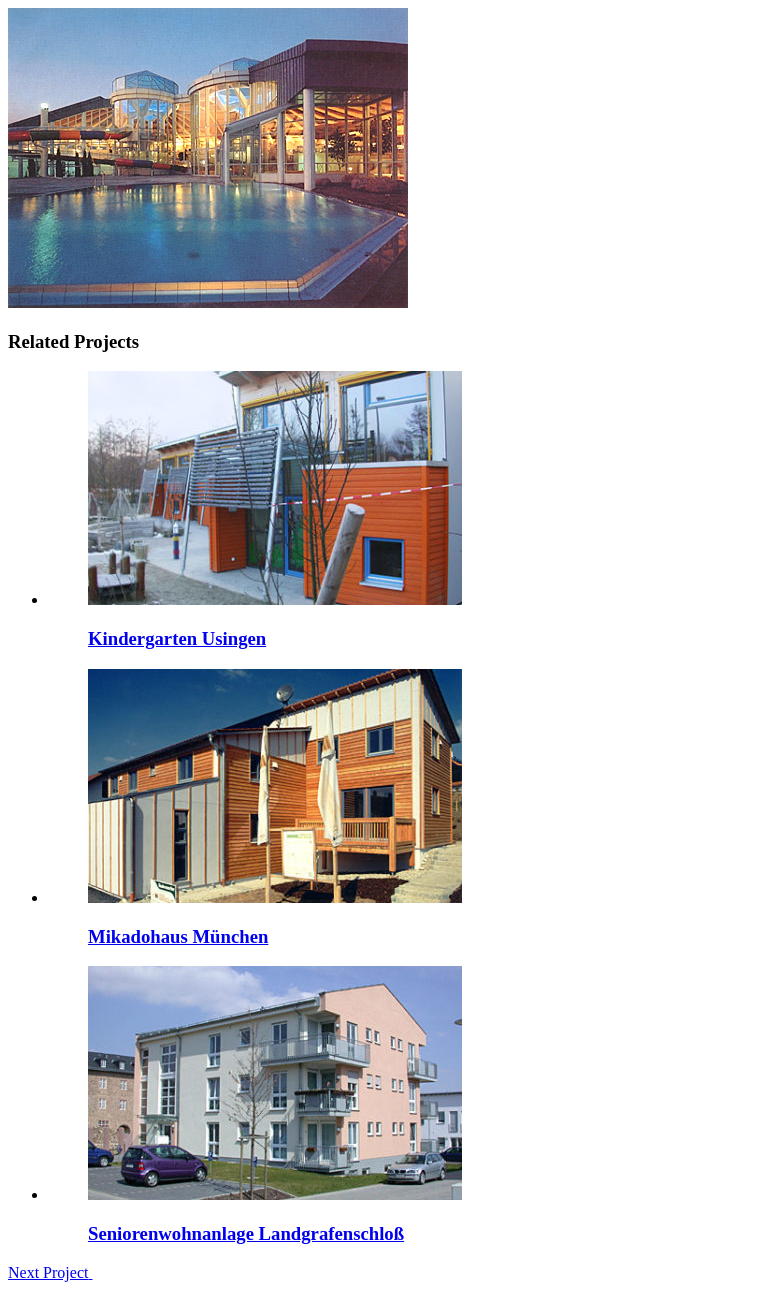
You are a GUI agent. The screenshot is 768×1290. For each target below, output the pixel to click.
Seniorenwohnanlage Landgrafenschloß (246, 1233)
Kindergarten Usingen (177, 638)
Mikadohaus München (178, 936)
